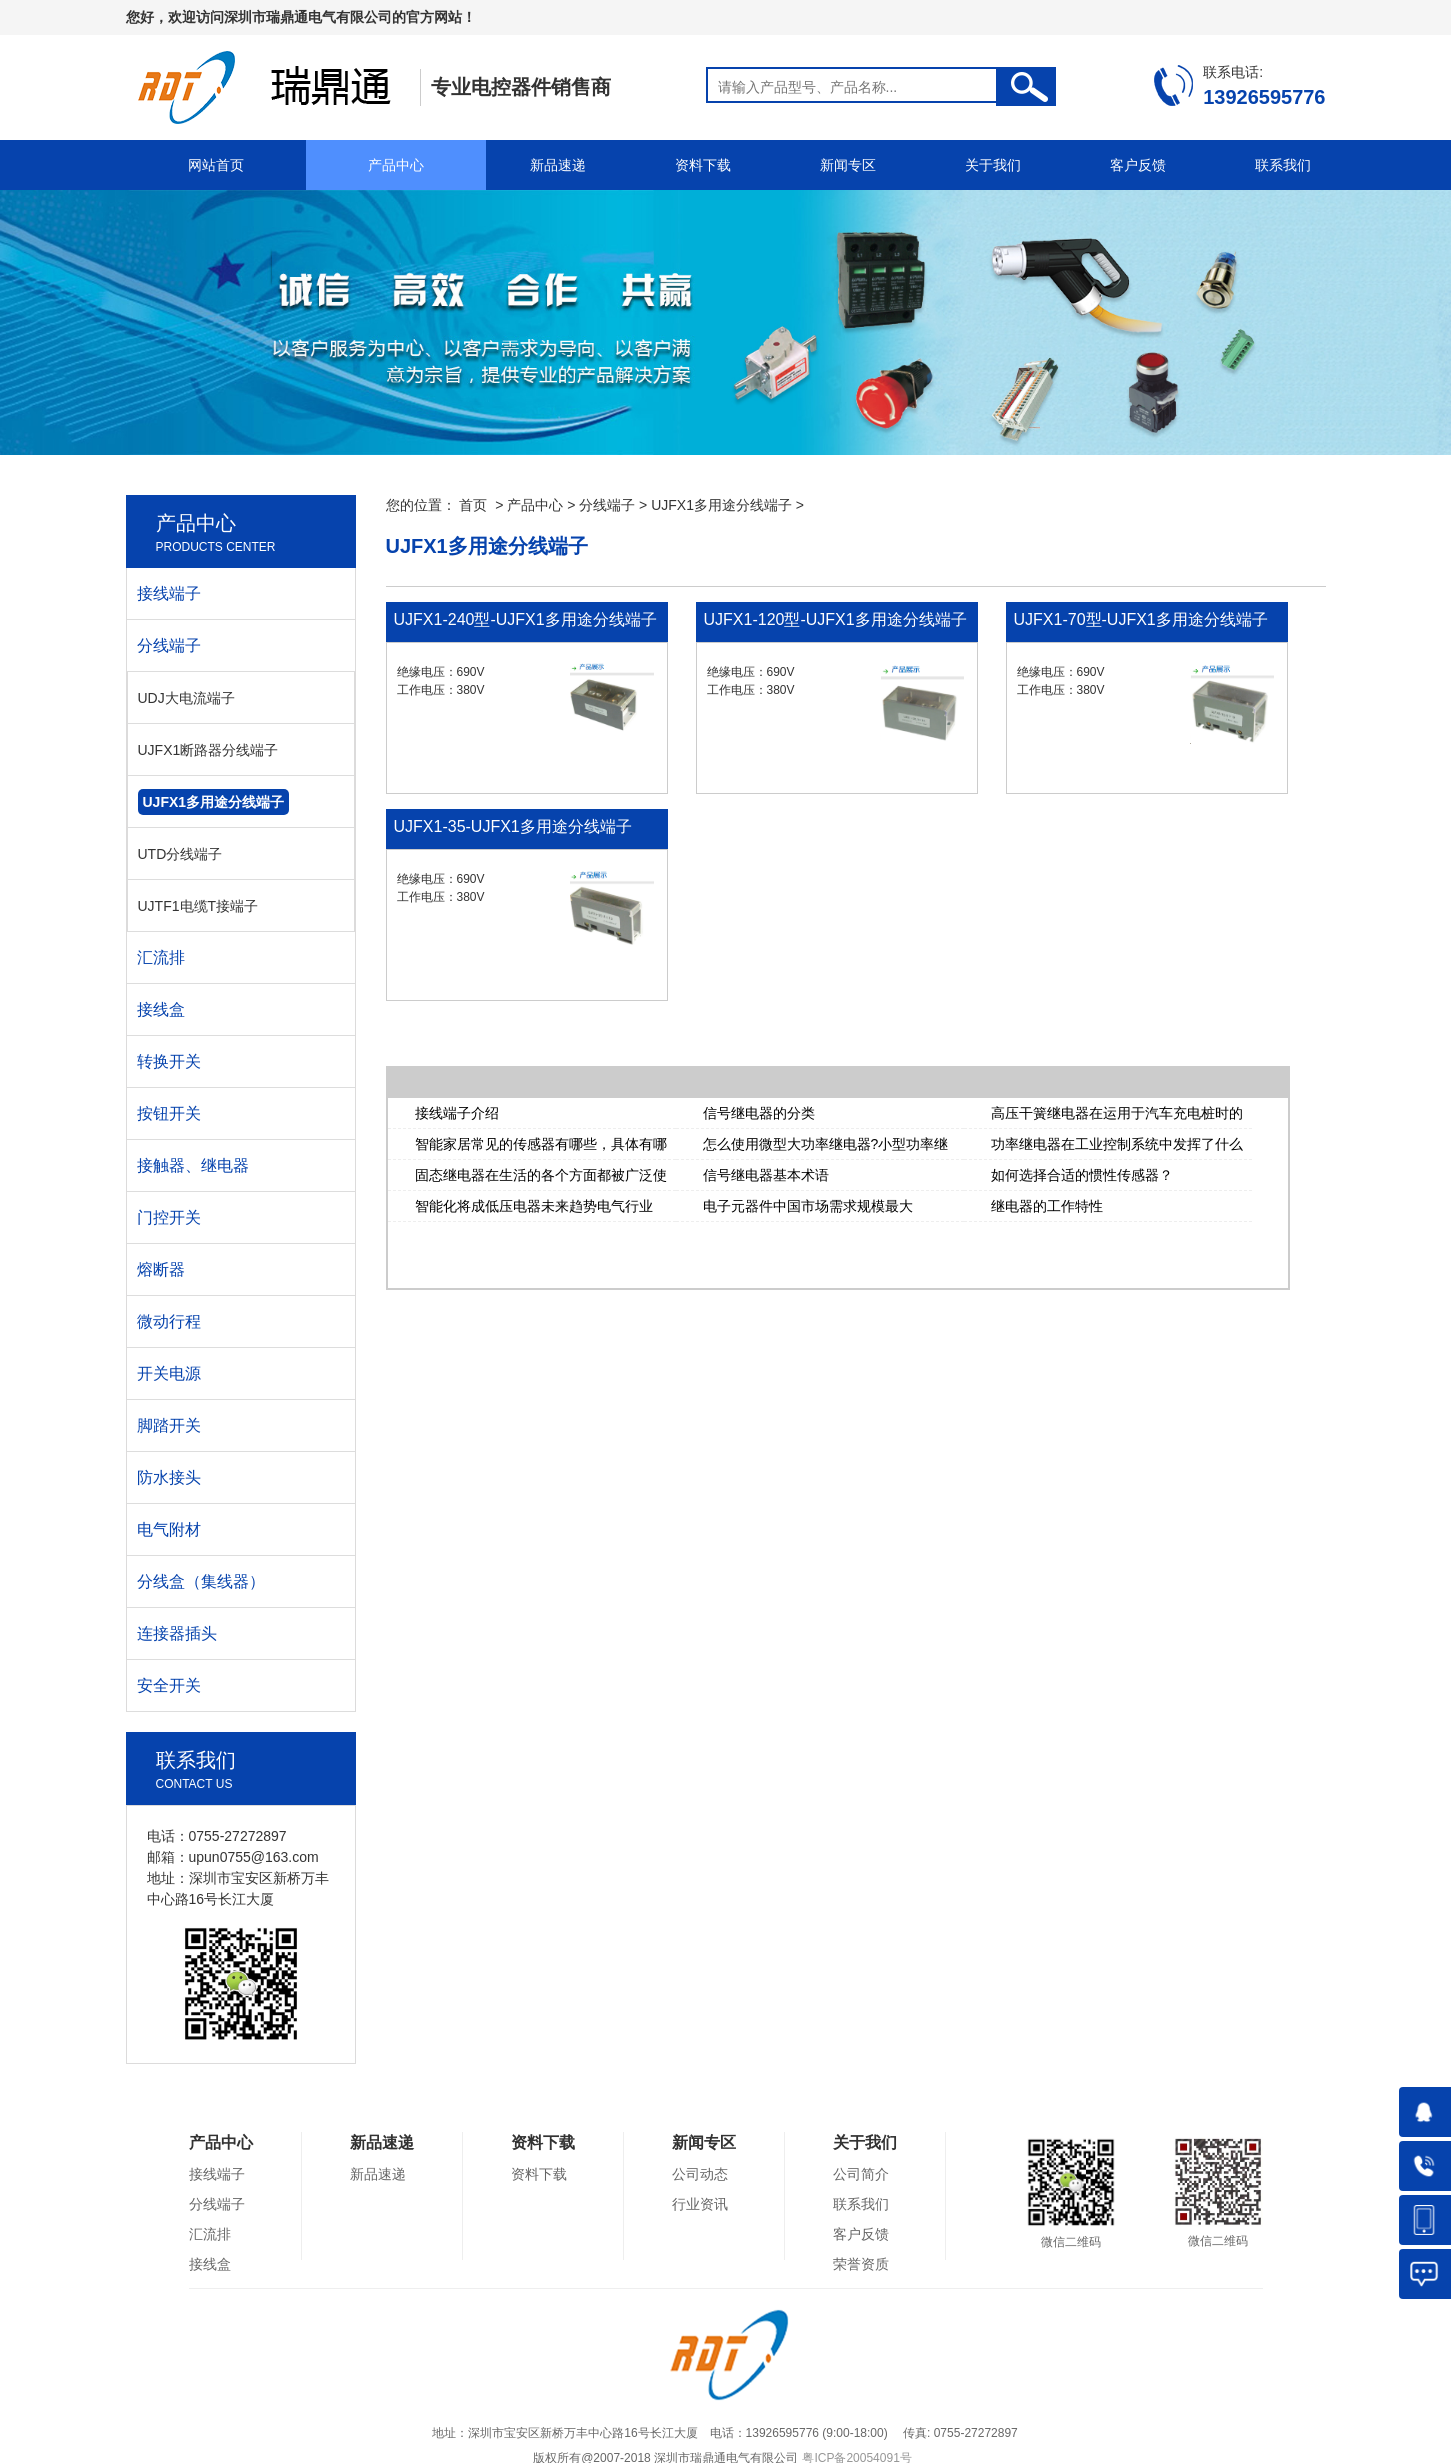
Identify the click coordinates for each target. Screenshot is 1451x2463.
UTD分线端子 (180, 854)
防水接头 (169, 1477)
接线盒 (161, 1009)
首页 (473, 505)
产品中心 (396, 165)
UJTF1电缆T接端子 (198, 906)
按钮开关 (169, 1113)
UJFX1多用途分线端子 (721, 505)
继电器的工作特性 (1047, 1206)
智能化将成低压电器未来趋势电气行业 (534, 1206)
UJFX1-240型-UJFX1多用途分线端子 (525, 619)
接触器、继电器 (193, 1165)
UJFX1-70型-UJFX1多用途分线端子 (1141, 619)
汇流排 (161, 957)
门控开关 (169, 1217)
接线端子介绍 (457, 1113)
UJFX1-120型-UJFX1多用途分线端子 (835, 619)
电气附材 (169, 1529)
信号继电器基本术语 (766, 1175)
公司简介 (861, 2174)
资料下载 (703, 165)
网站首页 (216, 165)
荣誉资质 (861, 2264)
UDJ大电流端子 (186, 698)
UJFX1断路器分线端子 (208, 750)
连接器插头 (177, 1633)
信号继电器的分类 (759, 1113)
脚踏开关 (169, 1425)
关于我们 (993, 165)
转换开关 (169, 1061)
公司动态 (700, 2174)
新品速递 (558, 165)
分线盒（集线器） (201, 1581)
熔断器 (161, 1269)
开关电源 (169, 1373)
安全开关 (169, 1685)
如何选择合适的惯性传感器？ (1082, 1175)
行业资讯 (700, 2204)
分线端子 (607, 505)
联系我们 (1283, 165)
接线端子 (169, 593)
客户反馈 (1138, 165)
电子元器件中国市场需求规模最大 (808, 1206)
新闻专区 (848, 165)
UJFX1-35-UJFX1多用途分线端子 (513, 826)
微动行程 (169, 1321)
